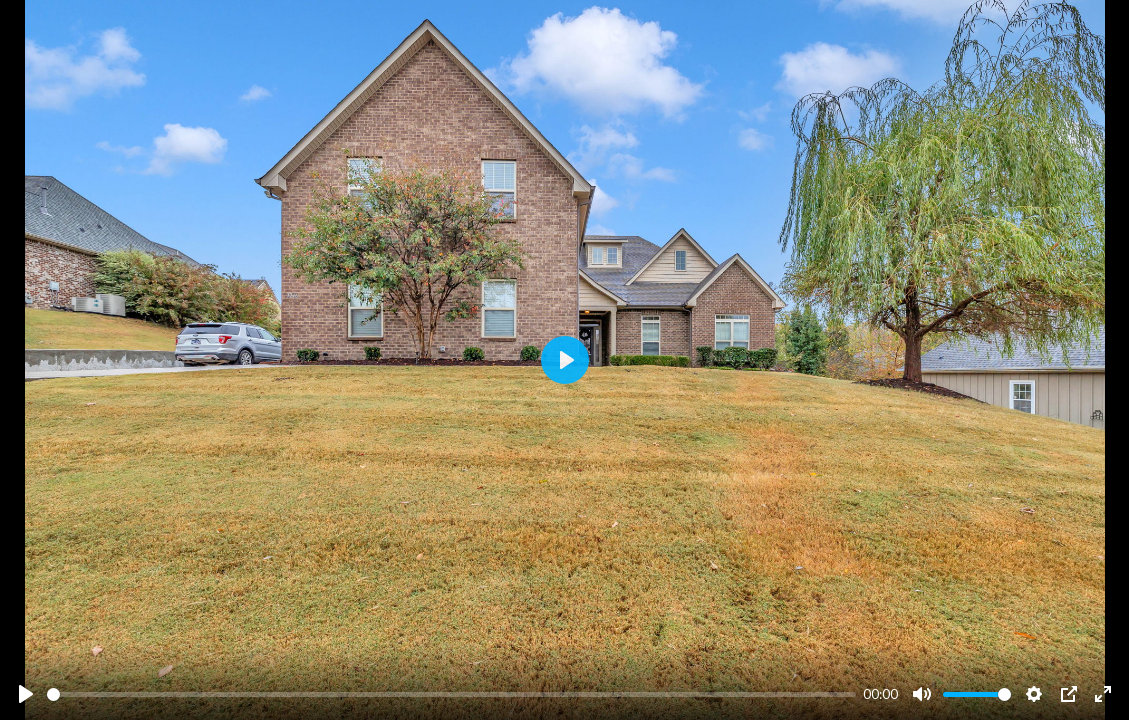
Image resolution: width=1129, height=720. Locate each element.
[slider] (451, 694)
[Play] (26, 694)
